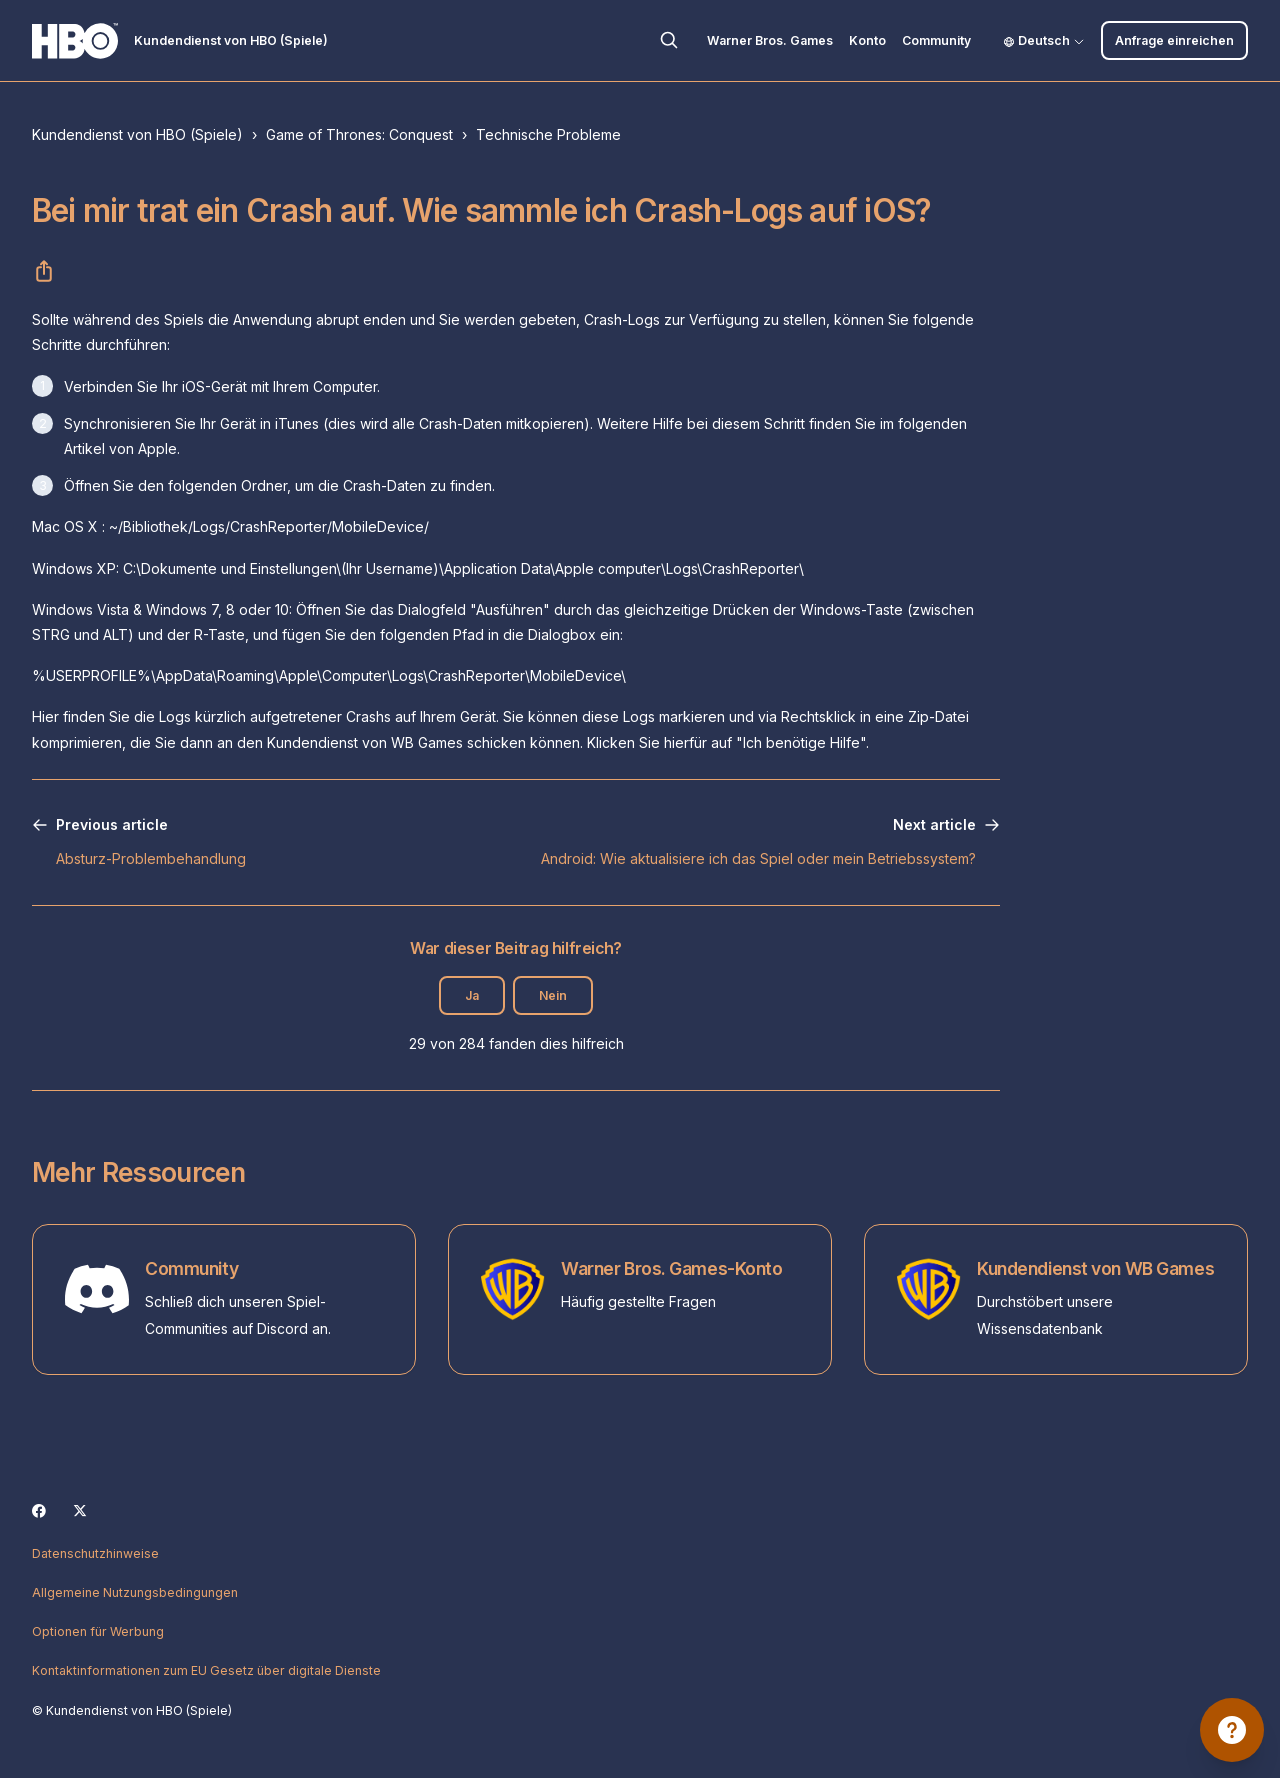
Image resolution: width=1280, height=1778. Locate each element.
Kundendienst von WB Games (1095, 1268)
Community (936, 40)
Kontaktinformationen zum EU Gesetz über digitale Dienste (206, 1670)
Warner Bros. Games (770, 40)
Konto (867, 40)
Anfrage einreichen (1174, 40)
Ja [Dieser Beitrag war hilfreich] (472, 995)
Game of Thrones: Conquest (359, 134)
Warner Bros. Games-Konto (672, 1268)
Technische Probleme (548, 134)
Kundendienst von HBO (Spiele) (137, 134)
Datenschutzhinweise (95, 1553)
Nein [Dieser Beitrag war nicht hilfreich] (553, 995)
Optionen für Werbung (98, 1631)
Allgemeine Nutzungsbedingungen (135, 1592)
